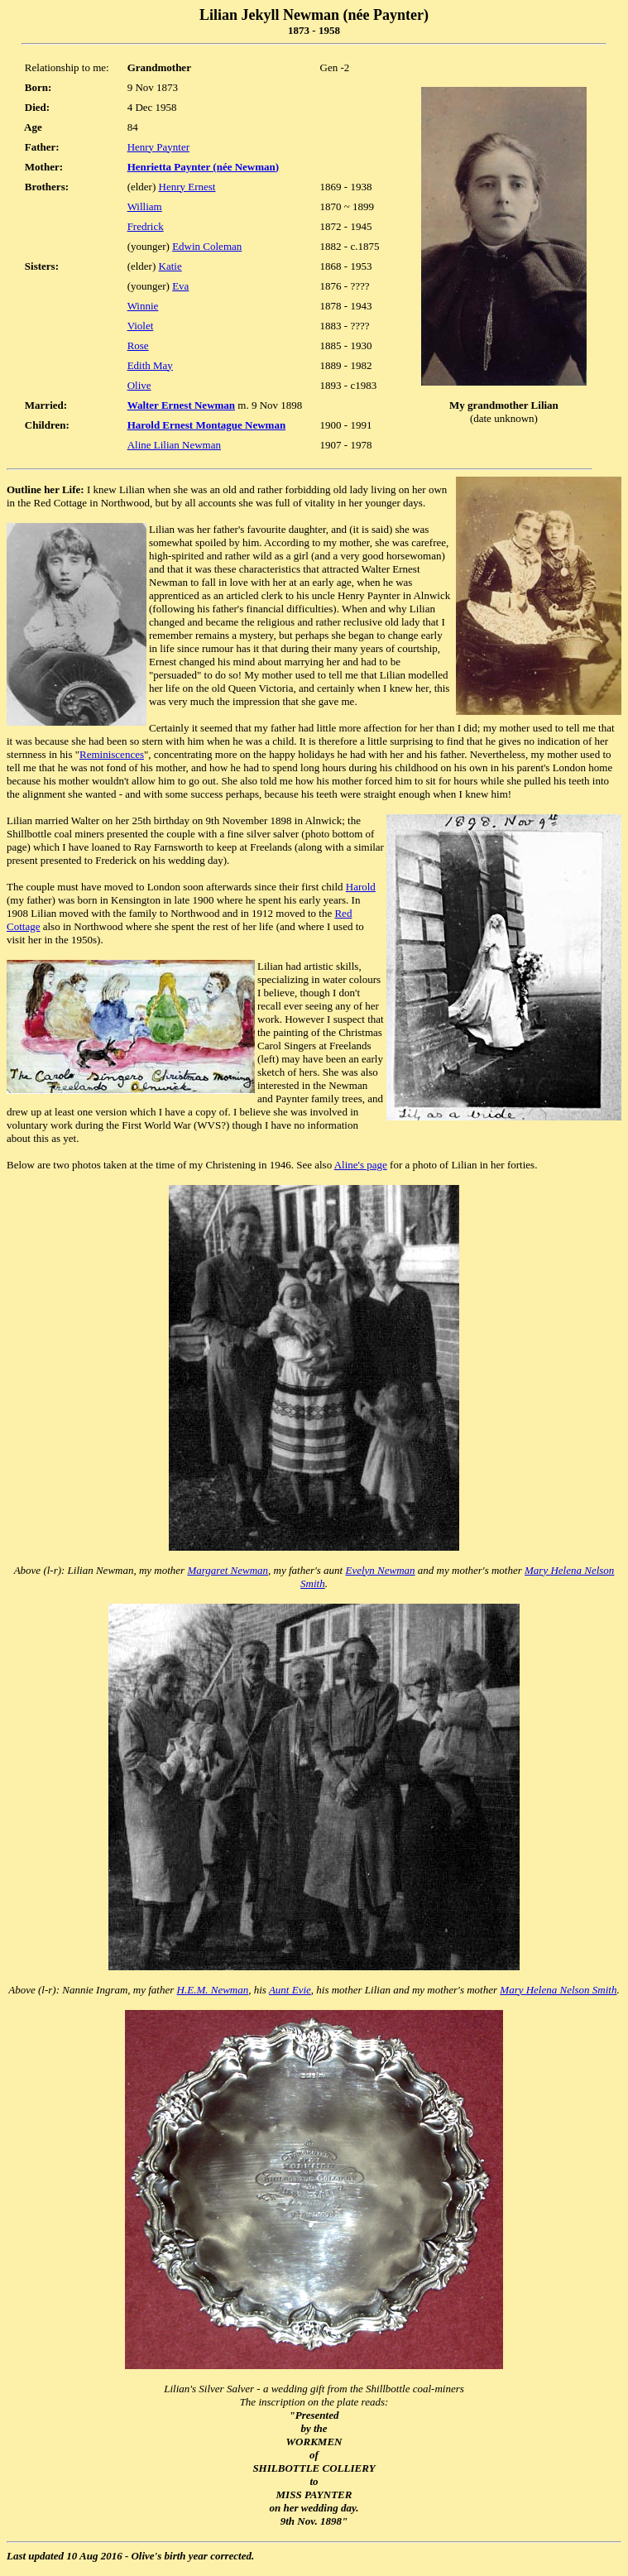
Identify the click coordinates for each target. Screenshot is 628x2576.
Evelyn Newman (380, 1570)
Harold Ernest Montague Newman (206, 425)
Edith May (150, 365)
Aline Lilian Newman (174, 445)
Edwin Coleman (207, 246)
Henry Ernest (187, 186)
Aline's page (360, 1164)
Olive (139, 385)
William (144, 206)
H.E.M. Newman (213, 1990)
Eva (180, 286)
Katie (170, 266)
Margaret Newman (227, 1570)
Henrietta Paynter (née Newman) (203, 167)
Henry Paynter (158, 147)
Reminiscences (111, 754)
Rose (138, 345)
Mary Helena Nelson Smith (558, 1990)
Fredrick (145, 226)
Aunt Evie (290, 1990)
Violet (140, 325)
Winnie (143, 306)
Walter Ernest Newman (181, 405)
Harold (361, 886)
